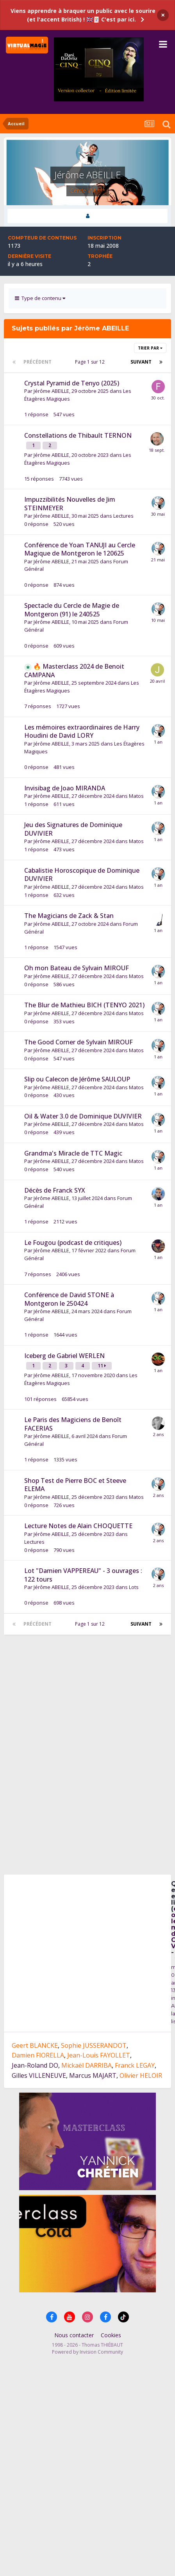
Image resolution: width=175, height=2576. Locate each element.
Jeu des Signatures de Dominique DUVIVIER (73, 829)
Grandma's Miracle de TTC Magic (73, 1153)
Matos (136, 795)
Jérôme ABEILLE (51, 390)
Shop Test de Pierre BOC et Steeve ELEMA (75, 1484)
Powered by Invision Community (87, 2354)
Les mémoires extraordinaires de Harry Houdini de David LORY (81, 731)
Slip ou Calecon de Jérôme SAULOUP (77, 1079)
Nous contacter (74, 2337)
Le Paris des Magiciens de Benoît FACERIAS (72, 1424)
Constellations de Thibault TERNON (78, 435)
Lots (134, 1587)
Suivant (141, 362)
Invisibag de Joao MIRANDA (64, 788)
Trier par (150, 348)
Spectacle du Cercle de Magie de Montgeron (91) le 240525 (71, 609)
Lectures (123, 515)
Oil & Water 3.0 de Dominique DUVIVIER (83, 1116)
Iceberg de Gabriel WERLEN (64, 1355)
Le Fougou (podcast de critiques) (72, 1242)
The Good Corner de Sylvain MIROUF (78, 1042)
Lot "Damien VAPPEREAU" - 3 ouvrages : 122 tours (83, 1575)
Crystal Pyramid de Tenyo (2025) (71, 383)
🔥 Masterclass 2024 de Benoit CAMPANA (74, 670)
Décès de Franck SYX (54, 1190)
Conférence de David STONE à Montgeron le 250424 (69, 1299)
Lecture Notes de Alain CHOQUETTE (78, 1525)
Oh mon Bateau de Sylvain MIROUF (76, 968)
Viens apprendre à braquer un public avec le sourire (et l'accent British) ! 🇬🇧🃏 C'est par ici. (83, 15)
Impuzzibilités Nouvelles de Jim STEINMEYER (69, 503)
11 (102, 1365)
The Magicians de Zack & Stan (69, 915)
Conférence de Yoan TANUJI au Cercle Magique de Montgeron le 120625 (79, 549)
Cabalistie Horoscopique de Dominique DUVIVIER (81, 874)
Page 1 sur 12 (91, 362)
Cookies (111, 2337)
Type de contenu (40, 298)
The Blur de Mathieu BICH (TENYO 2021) (84, 1005)
